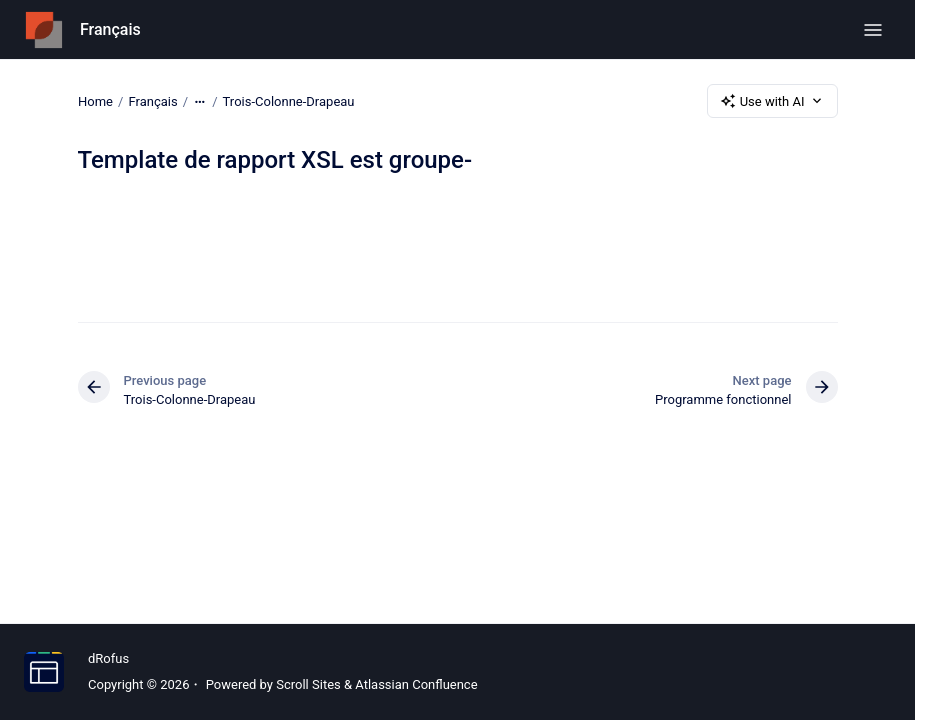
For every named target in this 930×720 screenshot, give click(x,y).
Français (110, 29)
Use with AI (772, 101)
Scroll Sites (308, 684)
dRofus (108, 658)
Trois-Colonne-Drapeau (288, 100)
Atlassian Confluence (416, 684)
